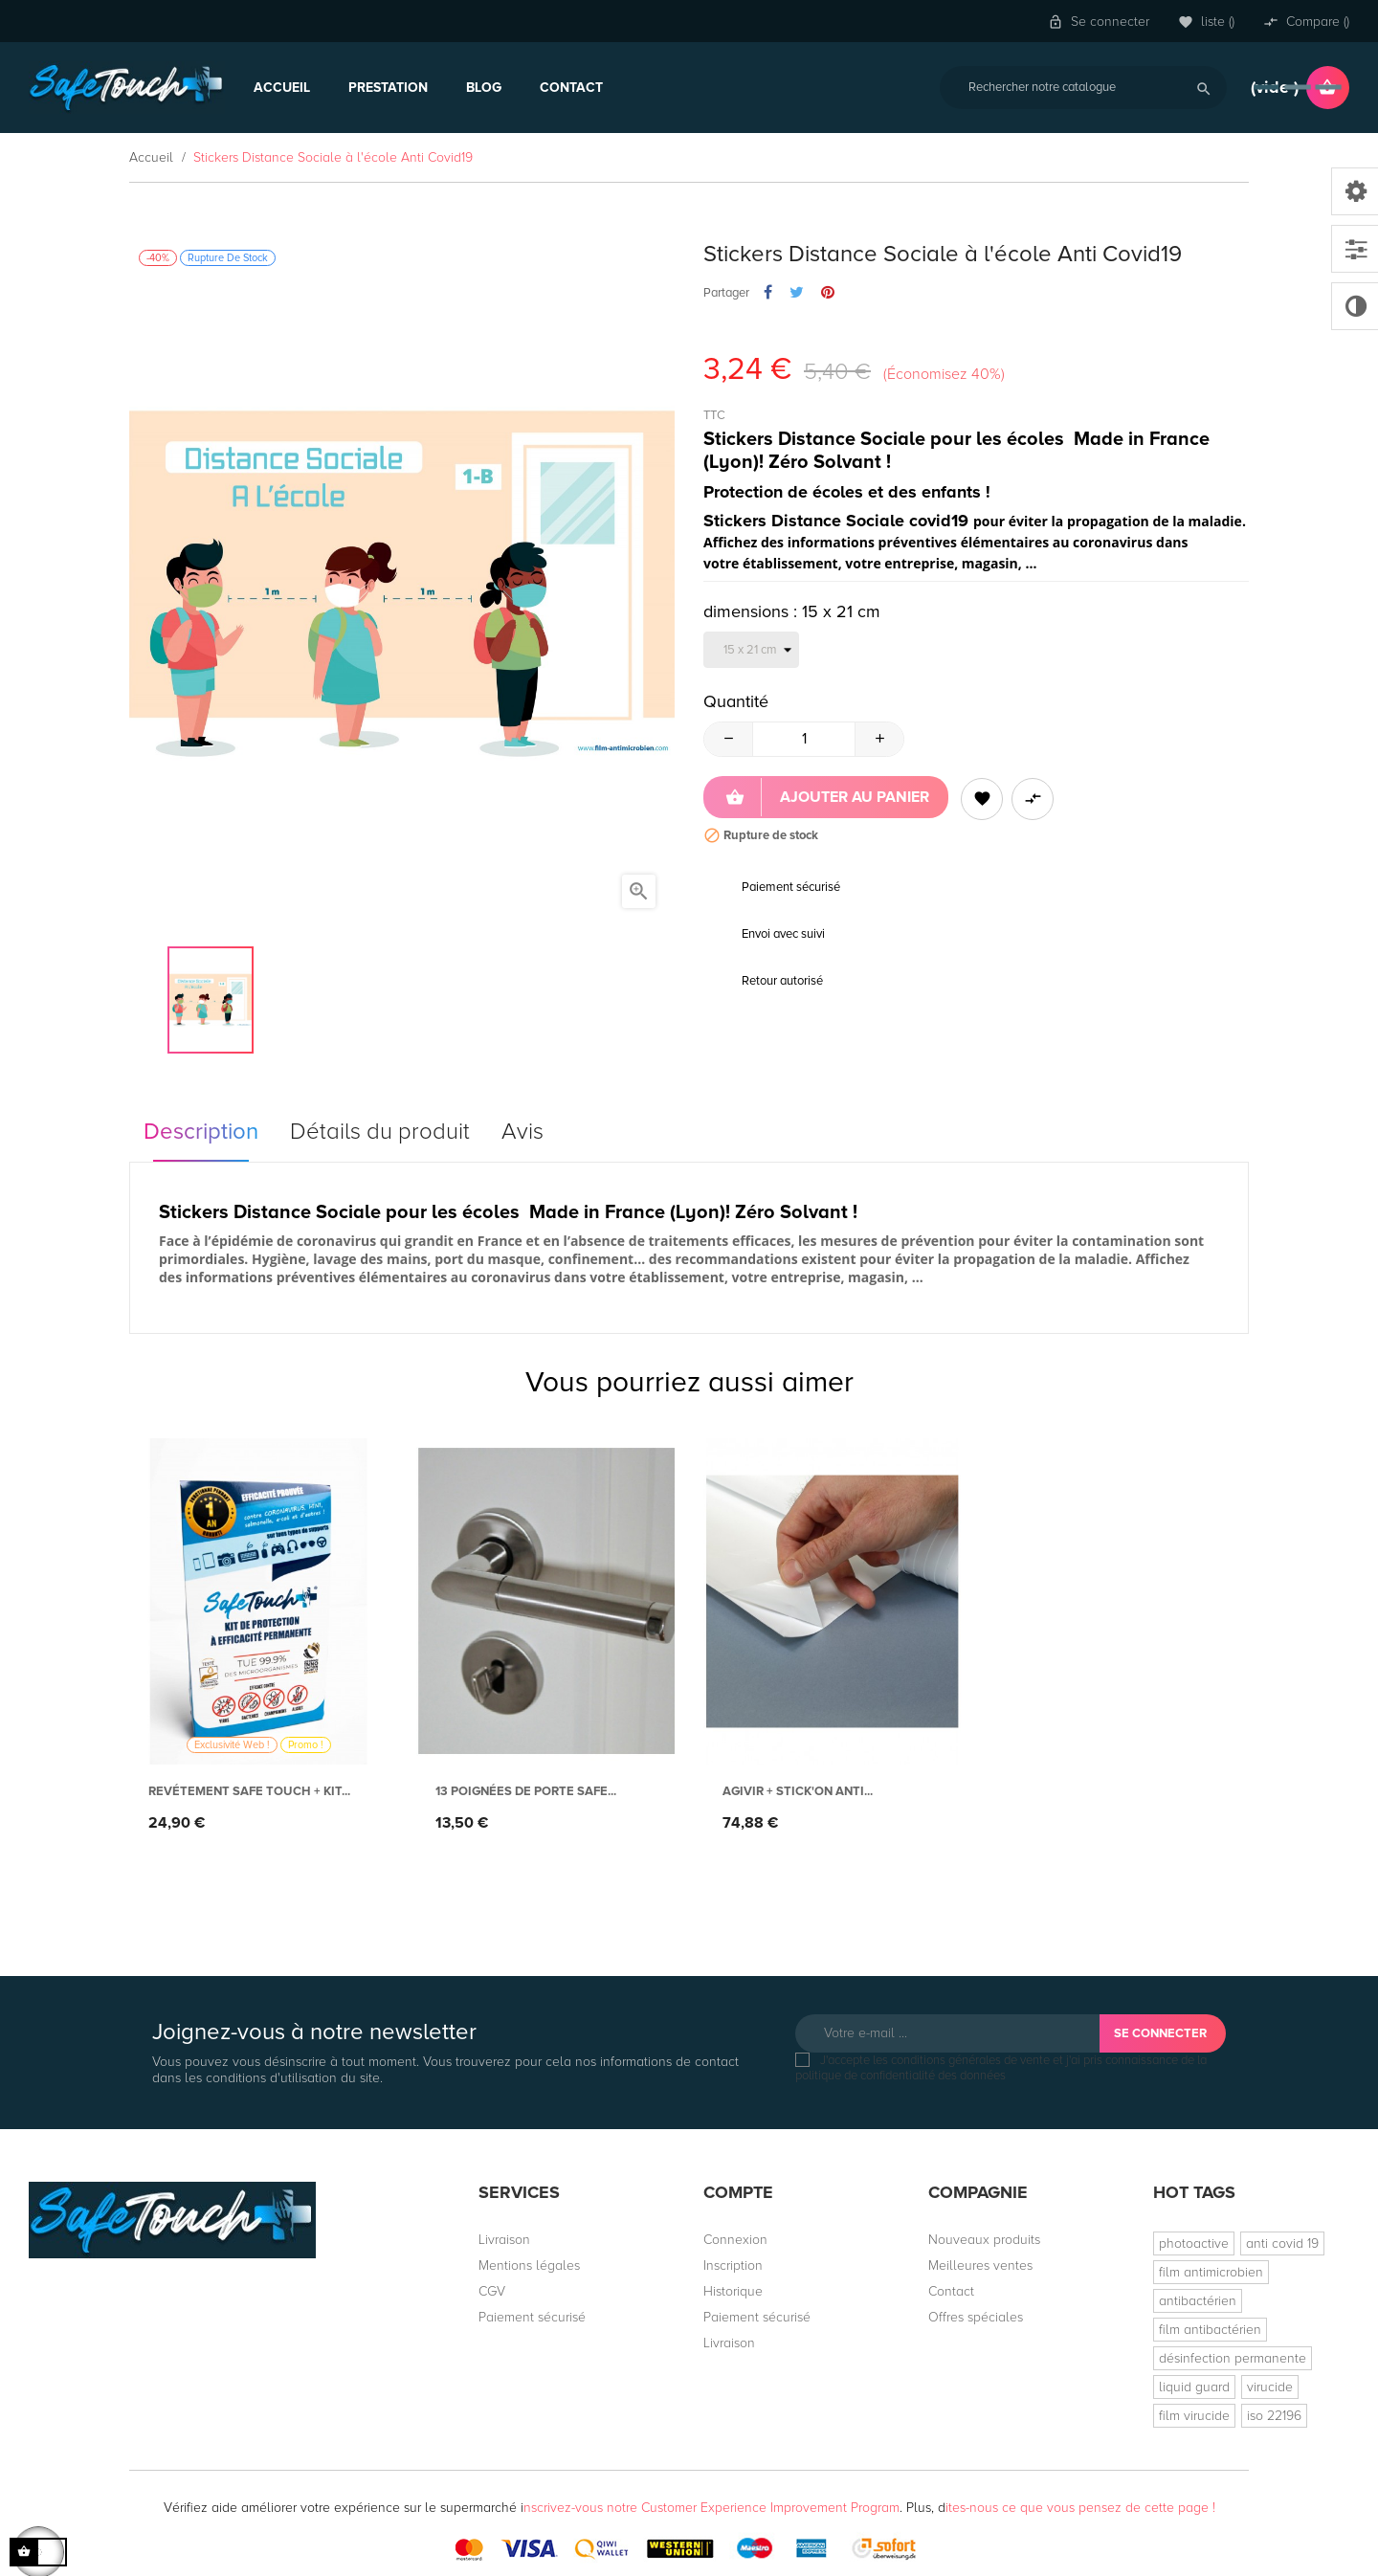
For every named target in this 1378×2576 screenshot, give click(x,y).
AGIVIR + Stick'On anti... (797, 1791)
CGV (491, 2291)
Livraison (504, 2240)
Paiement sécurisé (532, 2317)
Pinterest (827, 292)
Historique (733, 2291)
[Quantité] (804, 739)
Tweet (796, 292)
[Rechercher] (1083, 87)
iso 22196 (1274, 2416)
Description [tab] (201, 1131)
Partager (768, 292)
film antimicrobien (1211, 2272)
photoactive (1194, 2243)
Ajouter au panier (827, 797)
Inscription (733, 2265)
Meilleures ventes (980, 2265)
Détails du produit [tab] (380, 1131)
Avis (522, 1131)
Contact (951, 2291)
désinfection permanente (1232, 2358)
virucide (1270, 2387)
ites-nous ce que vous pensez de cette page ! (1080, 2507)
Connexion (735, 2240)
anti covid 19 (1282, 2243)
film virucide (1194, 2416)
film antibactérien (1210, 2329)
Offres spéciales (975, 2317)
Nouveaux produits (984, 2240)
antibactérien (1197, 2301)
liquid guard (1194, 2387)
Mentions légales (529, 2265)
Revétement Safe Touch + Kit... (249, 1791)
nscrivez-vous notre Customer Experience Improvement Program (711, 2507)
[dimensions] (751, 650)
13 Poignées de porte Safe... (525, 1791)
